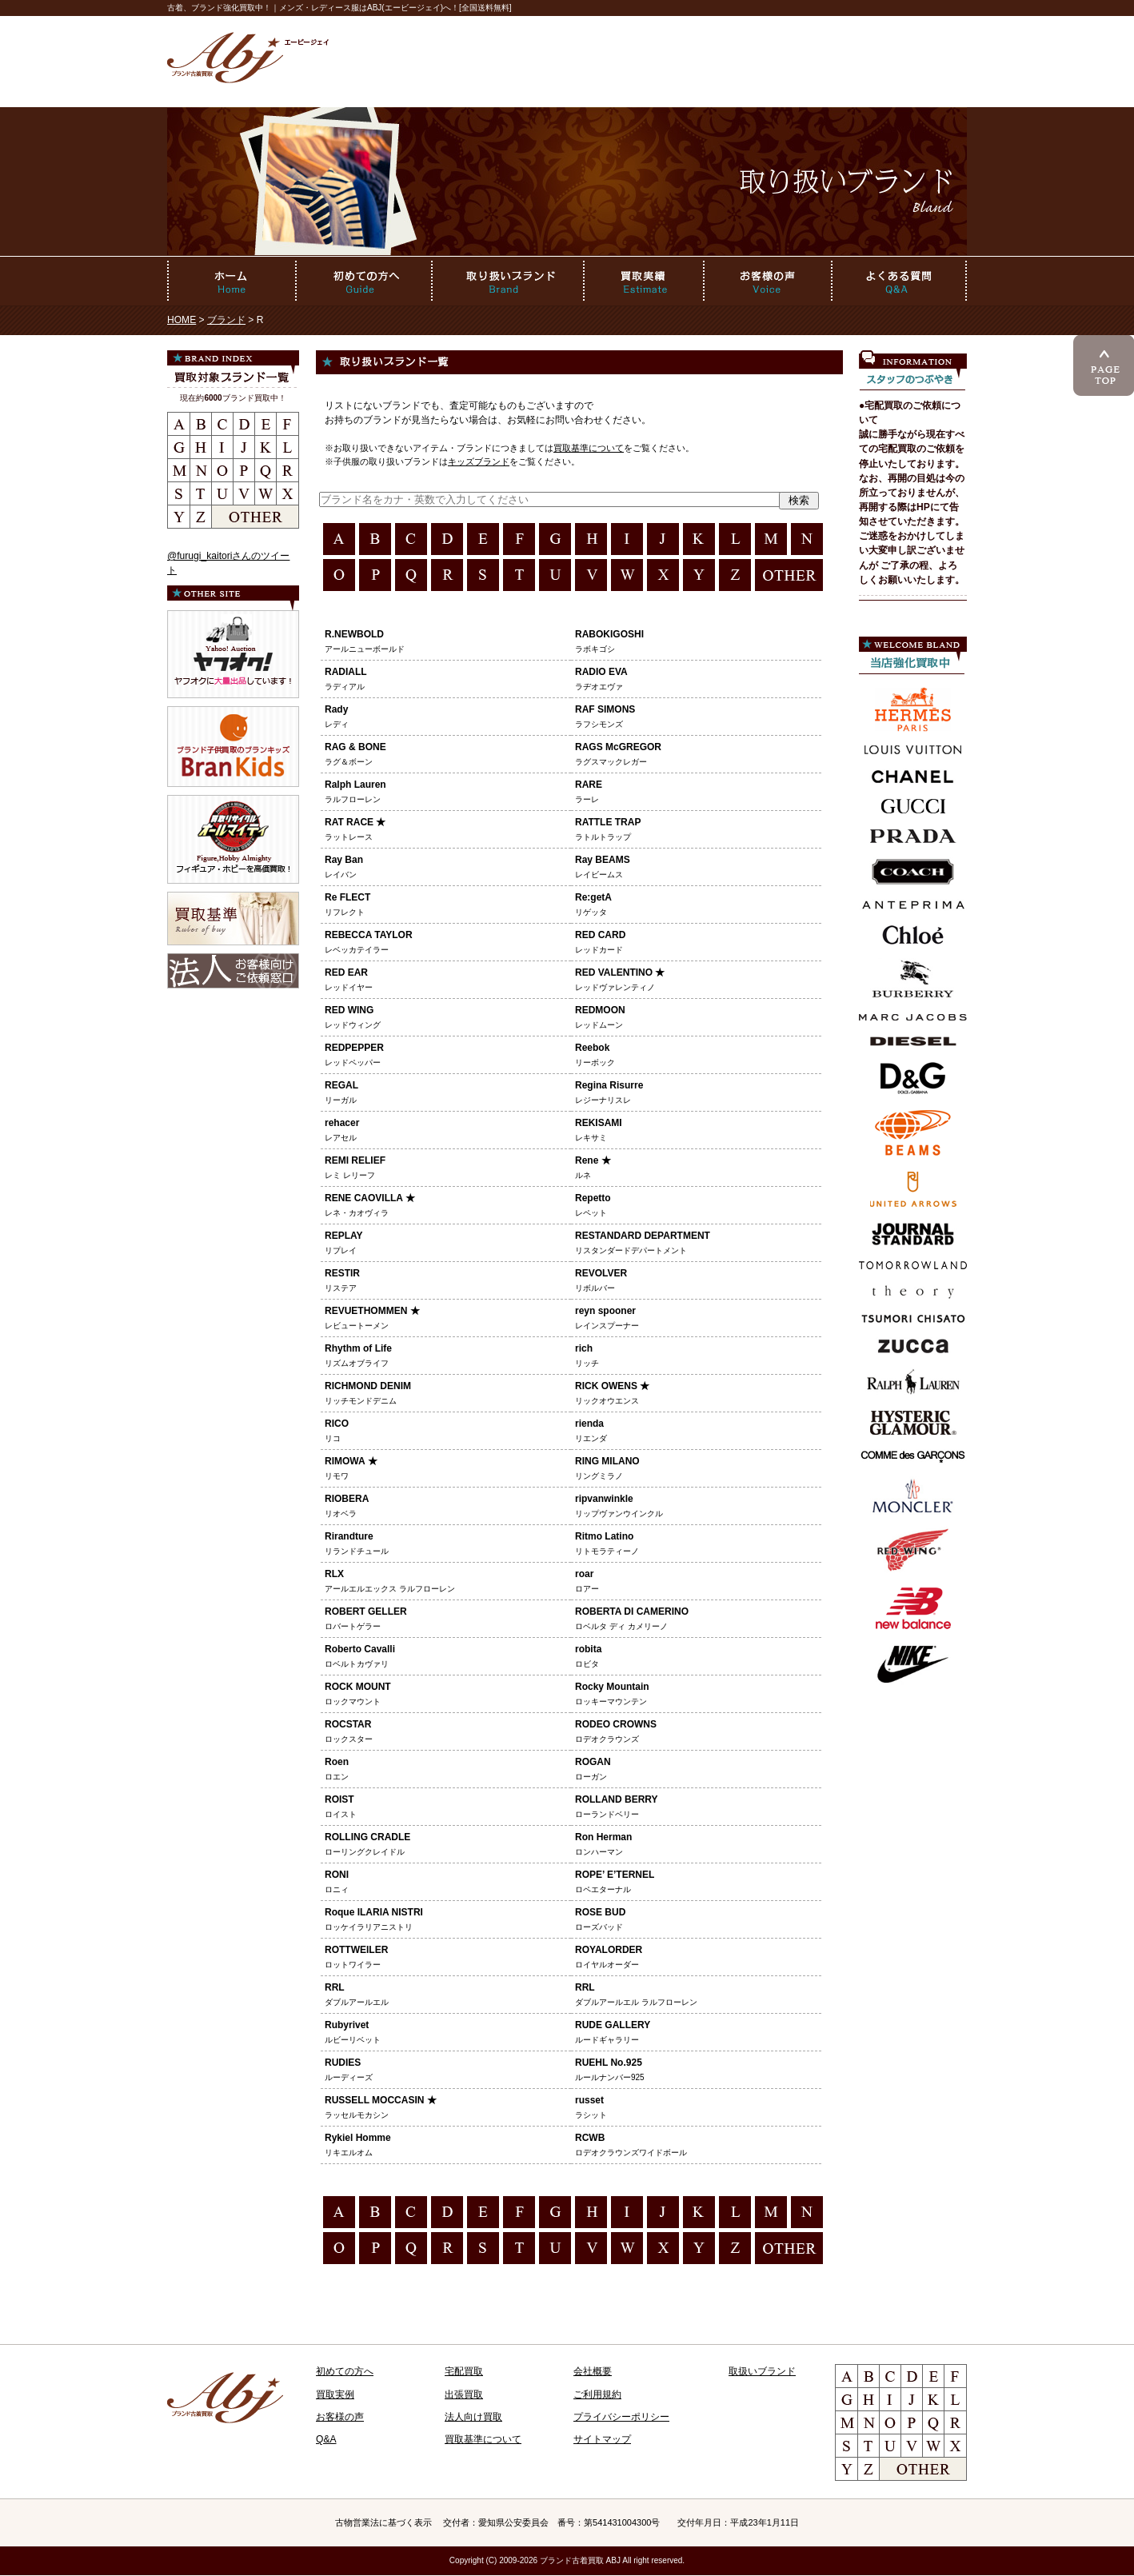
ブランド (226, 319)
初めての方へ (344, 2371)
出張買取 (464, 2394)
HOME (181, 319)
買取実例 (335, 2394)
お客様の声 (340, 2416)
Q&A (326, 2439)
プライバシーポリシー (621, 2416)
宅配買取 (464, 2371)
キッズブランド (478, 461)
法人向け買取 (473, 2416)
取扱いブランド (762, 2371)
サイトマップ (602, 2439)
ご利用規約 (597, 2394)
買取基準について (588, 448)
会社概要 (592, 2371)
